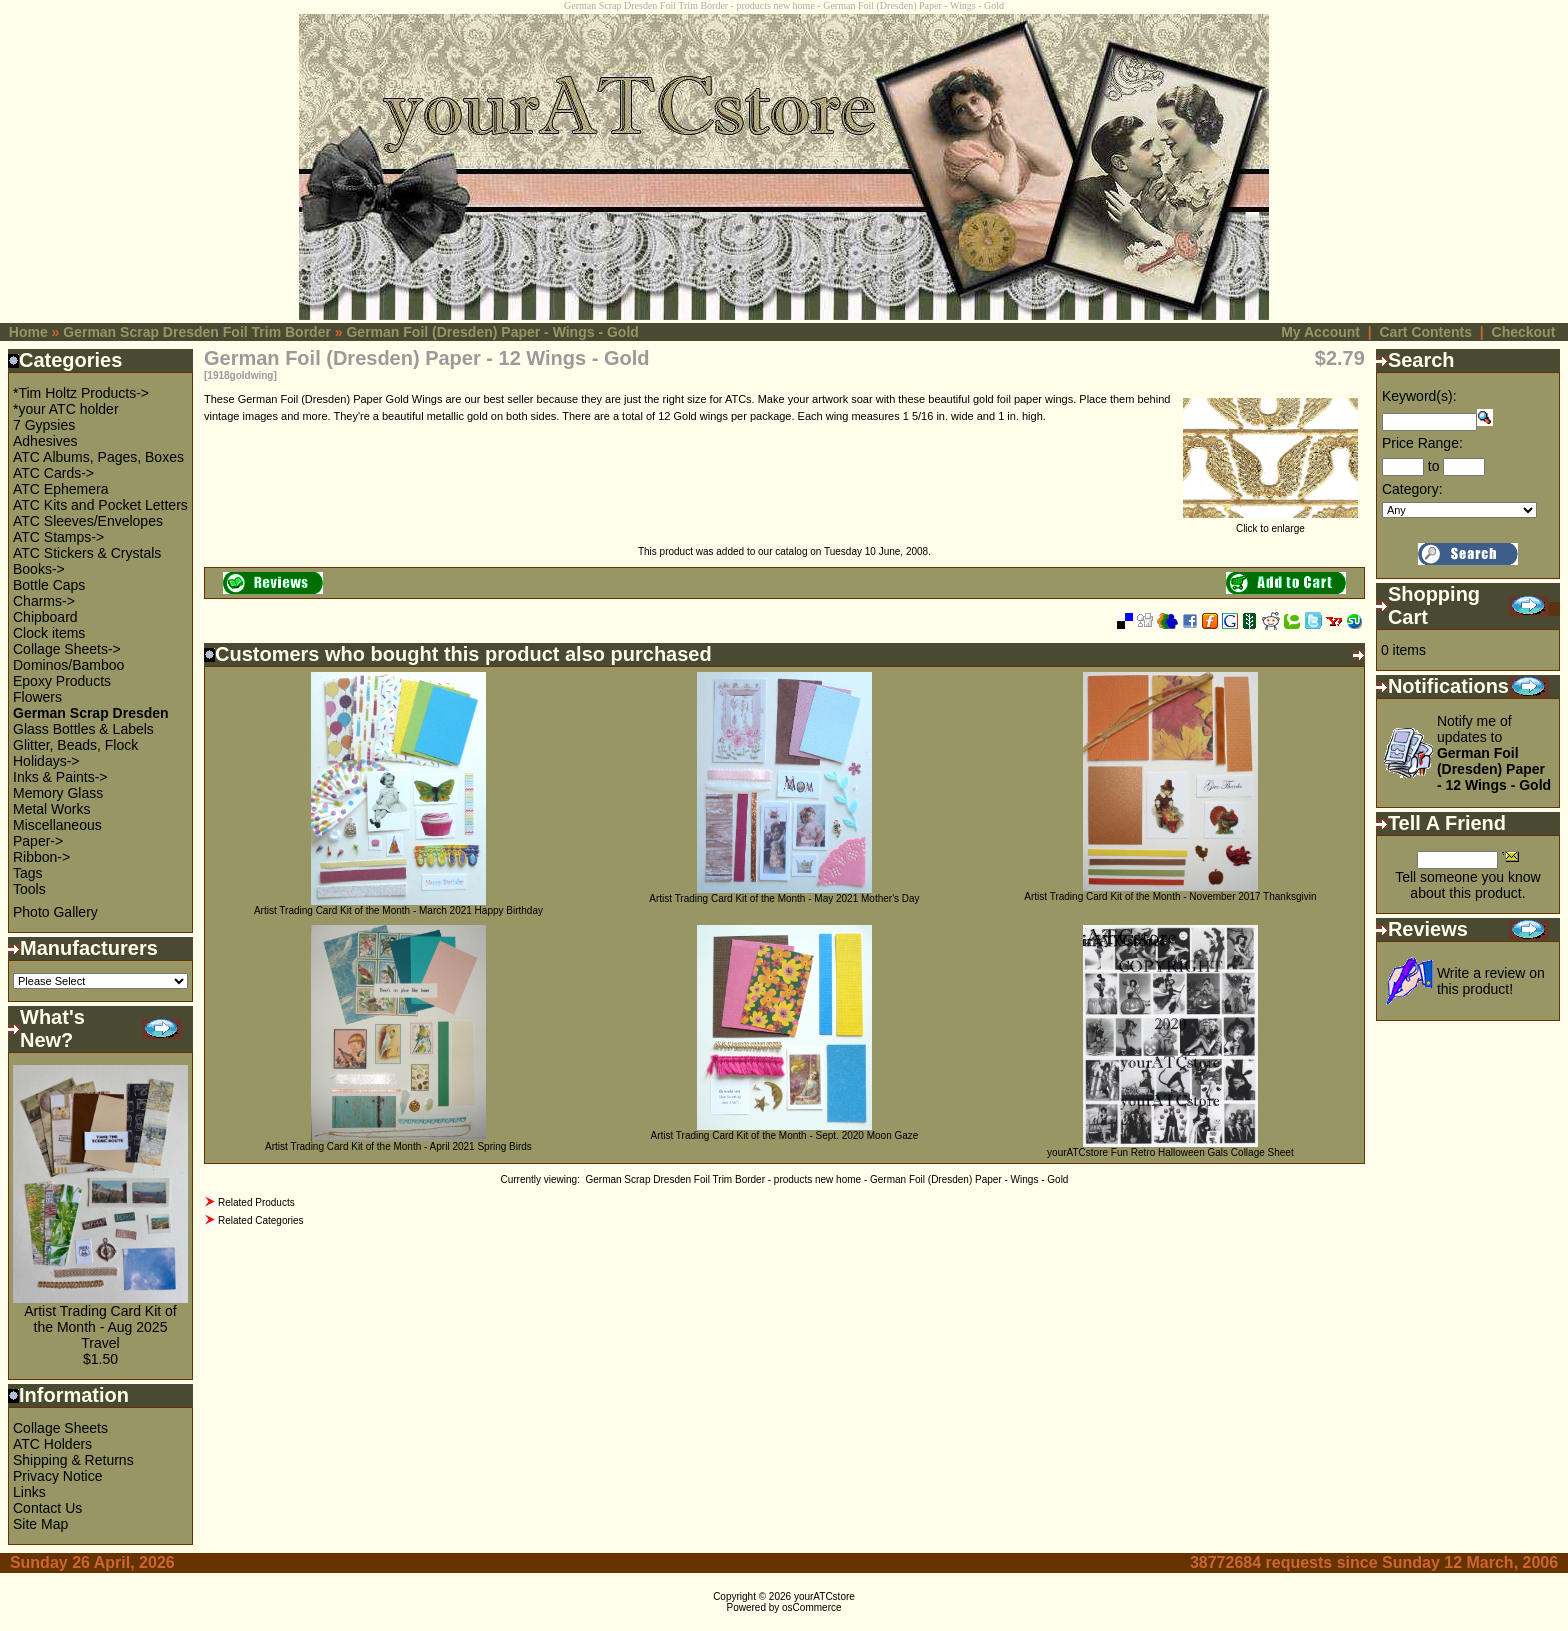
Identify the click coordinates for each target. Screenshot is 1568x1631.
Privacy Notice (57, 1476)
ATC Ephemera (60, 489)
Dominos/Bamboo (68, 665)
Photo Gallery (55, 912)
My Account (1320, 332)
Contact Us (47, 1508)
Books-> (39, 569)
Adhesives (45, 441)
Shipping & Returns (73, 1460)
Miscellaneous (57, 825)
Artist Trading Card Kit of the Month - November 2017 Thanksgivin (1170, 896)
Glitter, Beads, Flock (75, 745)
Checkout (1524, 332)
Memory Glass (58, 793)
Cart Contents (1425, 332)
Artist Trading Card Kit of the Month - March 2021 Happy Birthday (398, 910)
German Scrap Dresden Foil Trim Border (197, 332)
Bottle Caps (49, 585)
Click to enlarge (1270, 524)
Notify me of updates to (1494, 753)
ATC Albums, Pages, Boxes (98, 457)
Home (28, 332)
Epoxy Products (62, 681)
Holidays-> (46, 761)
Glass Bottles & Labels (83, 729)
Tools (29, 889)
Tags (28, 873)
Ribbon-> (41, 857)
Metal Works (52, 809)
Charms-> (44, 601)
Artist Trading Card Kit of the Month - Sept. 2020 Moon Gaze (784, 1135)
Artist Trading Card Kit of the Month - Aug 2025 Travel (100, 1327)
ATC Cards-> (53, 473)
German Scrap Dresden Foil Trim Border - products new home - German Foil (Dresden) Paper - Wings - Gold (826, 1179)
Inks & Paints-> (60, 777)
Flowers (37, 697)
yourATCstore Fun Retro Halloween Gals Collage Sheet (1170, 1152)
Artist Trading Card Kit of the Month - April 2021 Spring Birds (398, 1146)
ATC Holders (52, 1444)
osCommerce (811, 1607)
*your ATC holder (66, 409)
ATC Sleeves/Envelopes (88, 521)
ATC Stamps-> (58, 537)
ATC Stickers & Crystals (87, 553)
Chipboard (45, 617)
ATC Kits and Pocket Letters (100, 505)
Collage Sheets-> (67, 649)
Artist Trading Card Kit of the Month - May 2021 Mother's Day (784, 898)
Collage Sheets (60, 1428)
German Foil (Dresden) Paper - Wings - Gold (492, 332)
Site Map (40, 1524)
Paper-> (38, 841)
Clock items (49, 633)
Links (29, 1492)
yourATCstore (824, 1596)
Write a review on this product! (1491, 981)
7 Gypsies (44, 425)
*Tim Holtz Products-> (81, 393)
